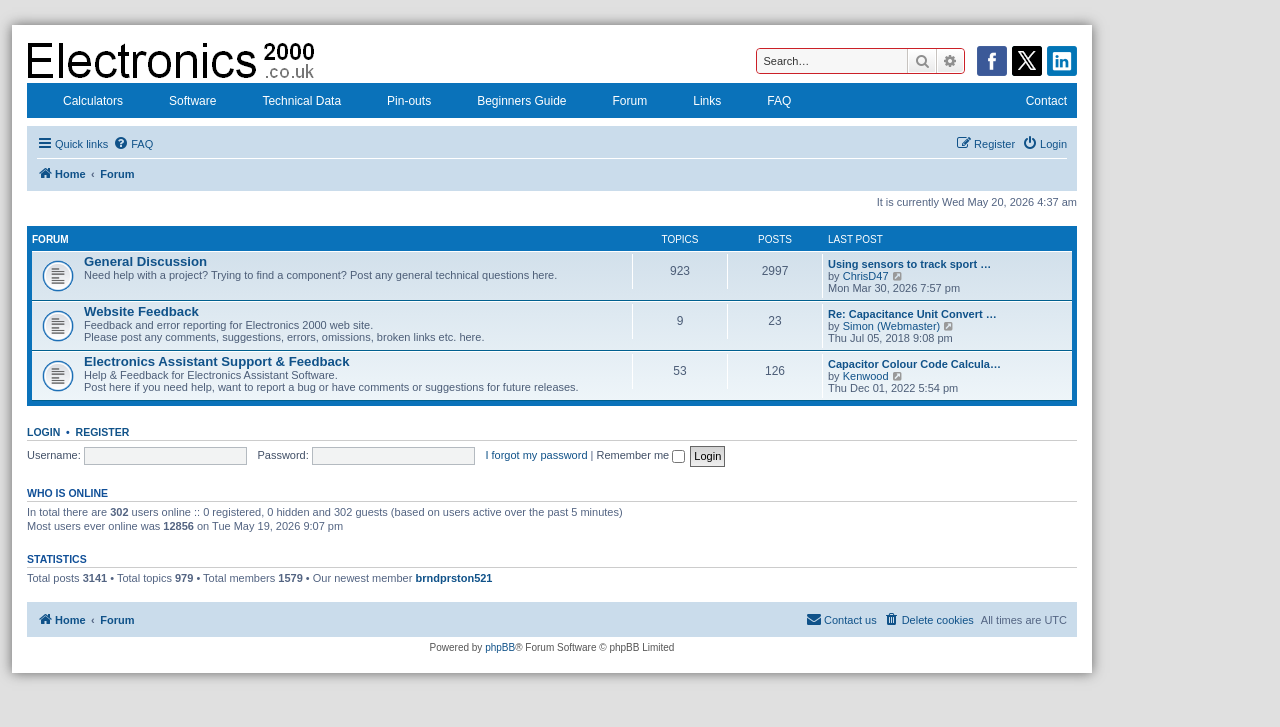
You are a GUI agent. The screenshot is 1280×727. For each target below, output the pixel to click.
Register (103, 432)
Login (43, 432)
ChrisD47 (866, 276)
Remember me (640, 455)
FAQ (766, 103)
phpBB (500, 647)
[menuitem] (133, 144)
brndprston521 (453, 578)
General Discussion (145, 261)
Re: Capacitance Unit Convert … (912, 314)
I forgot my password (536, 455)
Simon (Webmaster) (892, 326)
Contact (1033, 103)
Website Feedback (141, 311)
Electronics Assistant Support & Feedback (217, 361)
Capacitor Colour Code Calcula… (914, 364)
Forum (617, 103)
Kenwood (866, 376)
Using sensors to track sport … (909, 264)
